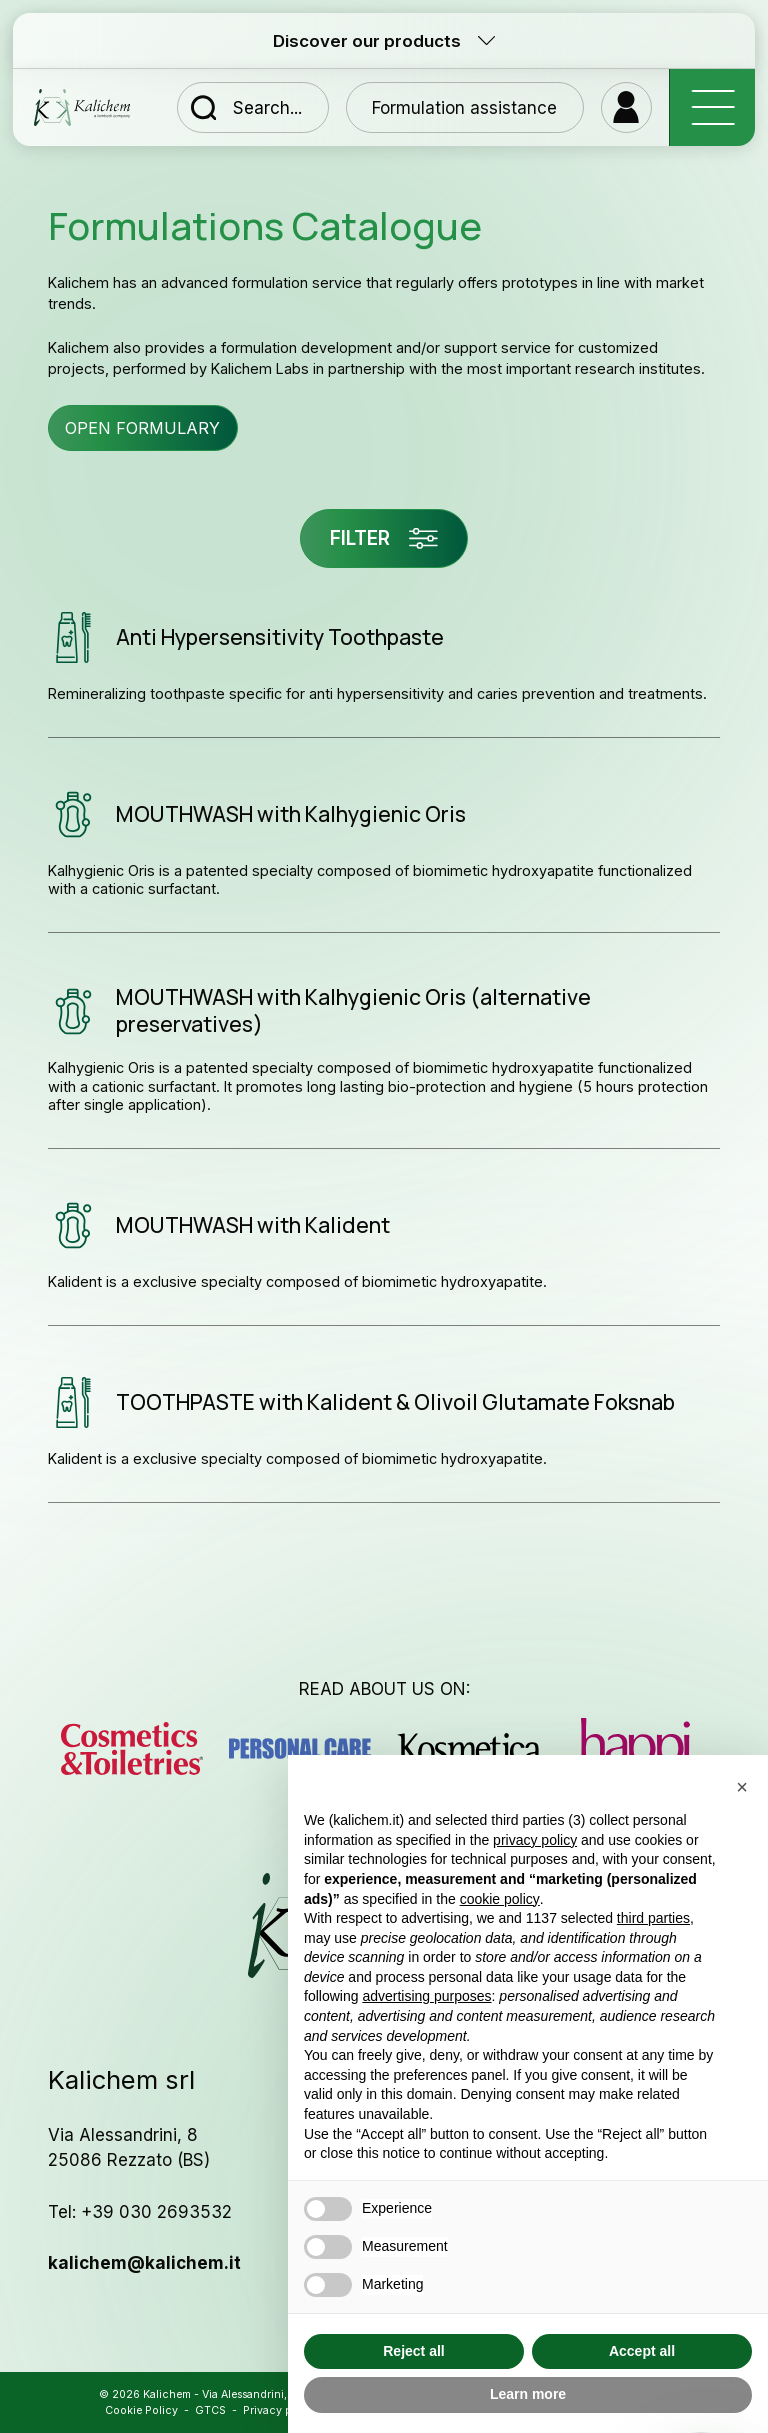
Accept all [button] (642, 2351)
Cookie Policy (141, 2410)
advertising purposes (426, 1996)
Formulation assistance (464, 107)
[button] (742, 1787)
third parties (653, 1918)
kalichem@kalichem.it (144, 2262)
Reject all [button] (413, 2351)
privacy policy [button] (535, 1840)
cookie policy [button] (500, 1899)
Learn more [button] (528, 2394)
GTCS (210, 2410)
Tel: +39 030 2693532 (140, 2211)
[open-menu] (712, 107)
